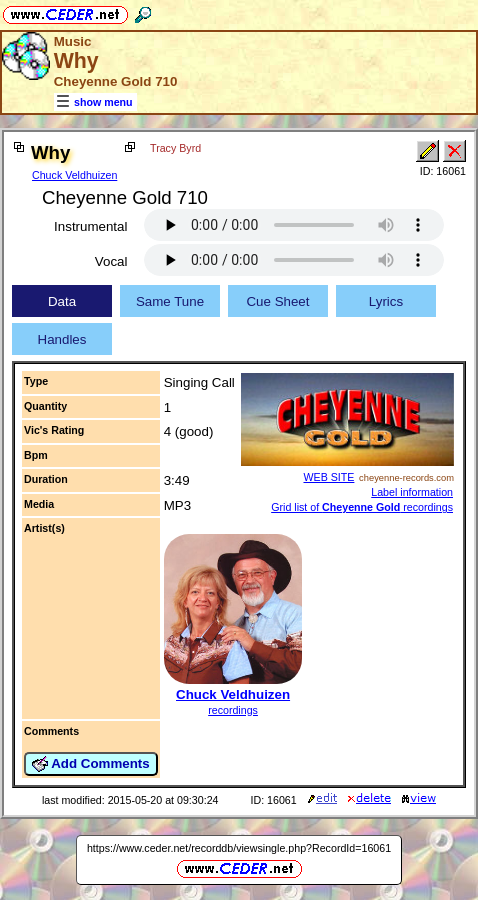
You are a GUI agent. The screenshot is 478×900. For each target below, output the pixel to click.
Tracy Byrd (175, 148)
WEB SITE (328, 477)
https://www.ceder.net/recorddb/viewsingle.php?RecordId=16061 (239, 848)
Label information (412, 492)
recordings (233, 710)
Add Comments (91, 764)
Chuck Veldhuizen (74, 175)
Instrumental (90, 226)
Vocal (111, 261)
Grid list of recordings (362, 507)
